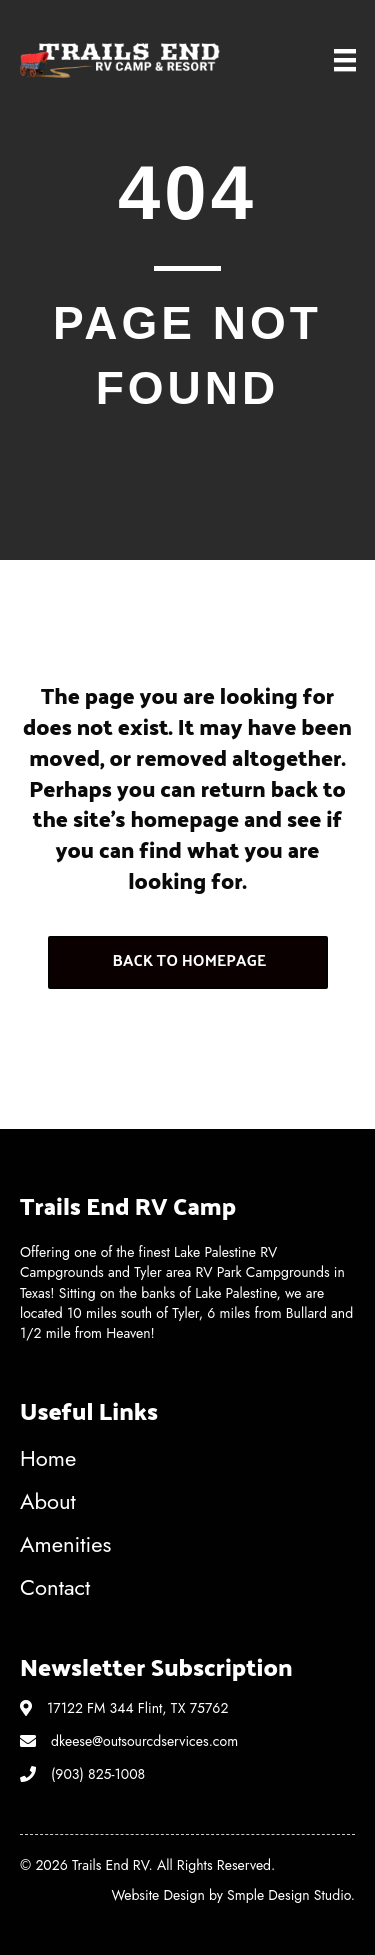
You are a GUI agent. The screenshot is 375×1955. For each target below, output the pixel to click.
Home (48, 1458)
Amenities (65, 1544)
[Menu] (345, 60)
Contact (55, 1587)
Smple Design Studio (289, 1895)
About (48, 1501)
